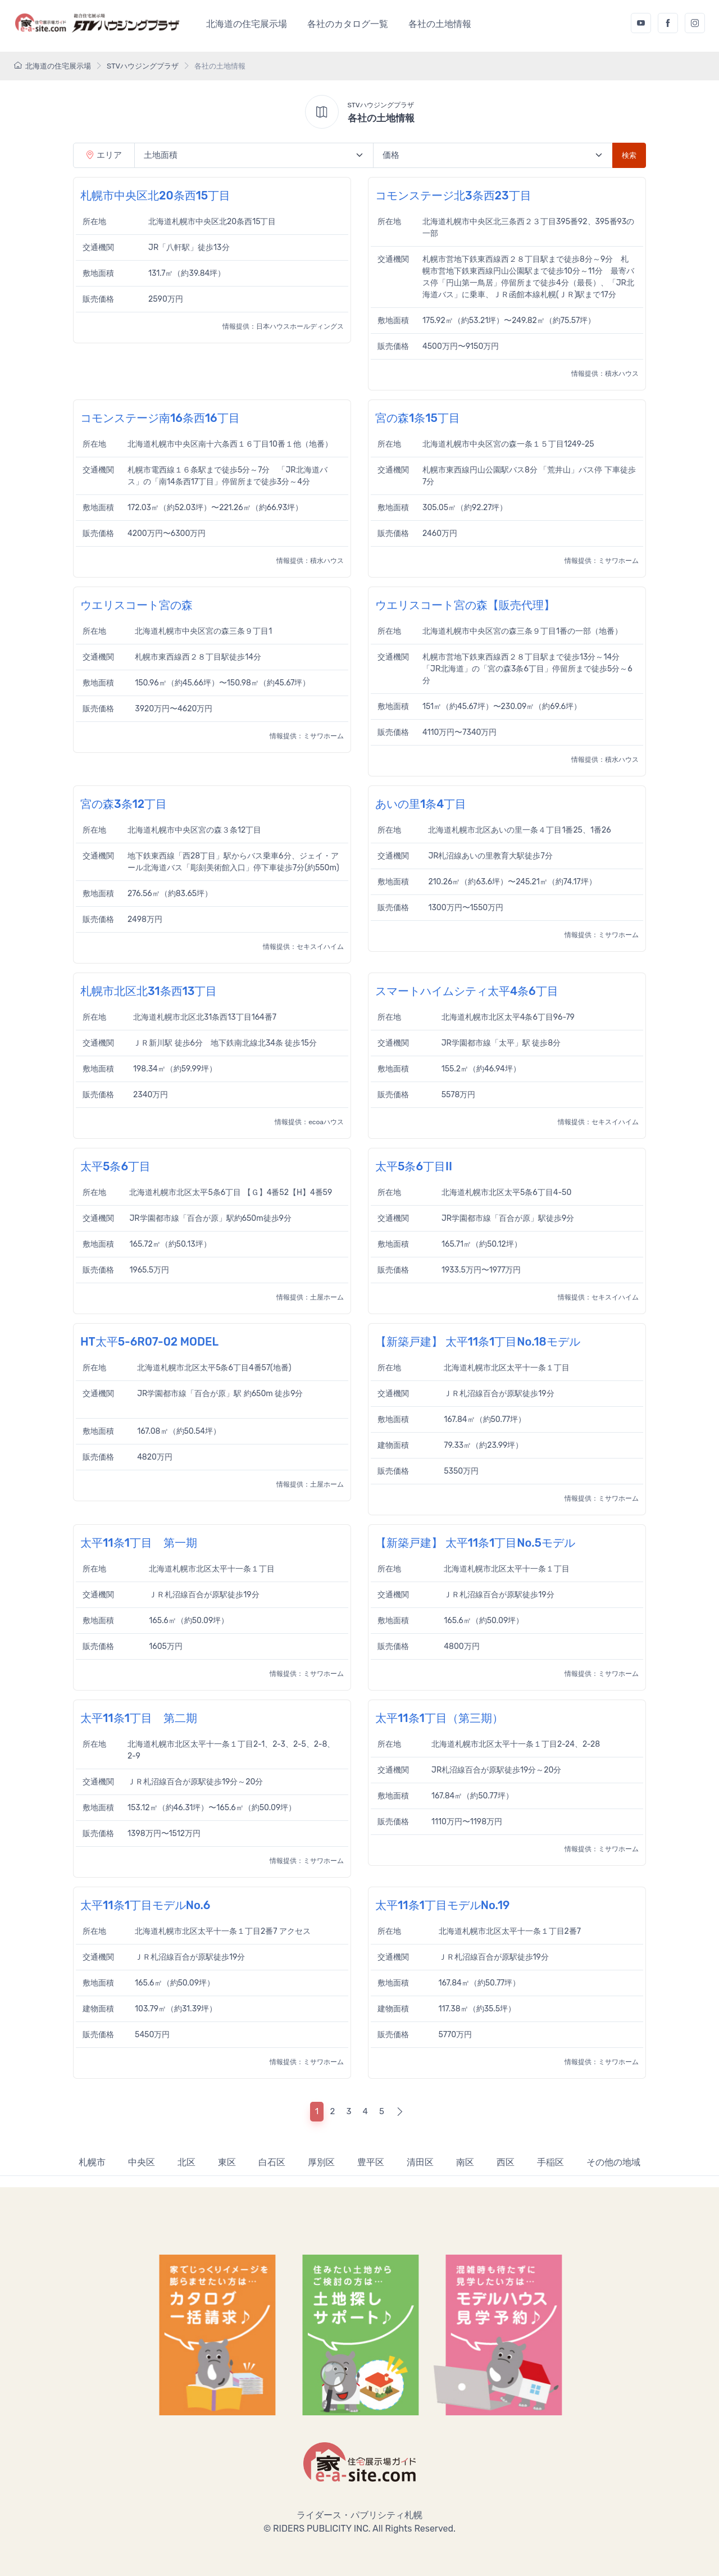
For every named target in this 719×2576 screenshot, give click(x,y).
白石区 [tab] (271, 2162)
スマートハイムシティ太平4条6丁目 (466, 991)
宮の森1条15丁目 (417, 418)
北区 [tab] (186, 2162)
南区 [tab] (465, 2162)
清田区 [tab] (420, 2162)
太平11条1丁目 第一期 (138, 1543)
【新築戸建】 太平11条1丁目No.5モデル (475, 1543)
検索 (629, 155)
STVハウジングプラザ (143, 66)
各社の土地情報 (439, 24)
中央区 (141, 2162)
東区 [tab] (227, 2162)
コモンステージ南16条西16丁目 (160, 418)
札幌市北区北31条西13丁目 (148, 991)
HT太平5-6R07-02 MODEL (149, 1341)
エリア (104, 155)
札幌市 (92, 2162)
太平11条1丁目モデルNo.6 (145, 1905)
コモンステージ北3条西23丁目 (453, 195)
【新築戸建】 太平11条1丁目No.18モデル (477, 1341)
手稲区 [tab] (550, 2162)
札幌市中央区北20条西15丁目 (155, 195)
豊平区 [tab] (370, 2162)
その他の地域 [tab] (613, 2162)
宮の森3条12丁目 (123, 804)
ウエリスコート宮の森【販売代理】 (465, 605)
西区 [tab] (506, 2162)
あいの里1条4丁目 (420, 804)
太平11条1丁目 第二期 (138, 1718)
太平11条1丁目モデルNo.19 (442, 1905)
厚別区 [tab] (321, 2162)
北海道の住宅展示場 (246, 24)
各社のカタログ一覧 (347, 24)
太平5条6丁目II (413, 1166)
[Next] (399, 2111)
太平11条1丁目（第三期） (439, 1718)
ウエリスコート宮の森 (136, 605)
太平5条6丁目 (115, 1166)
